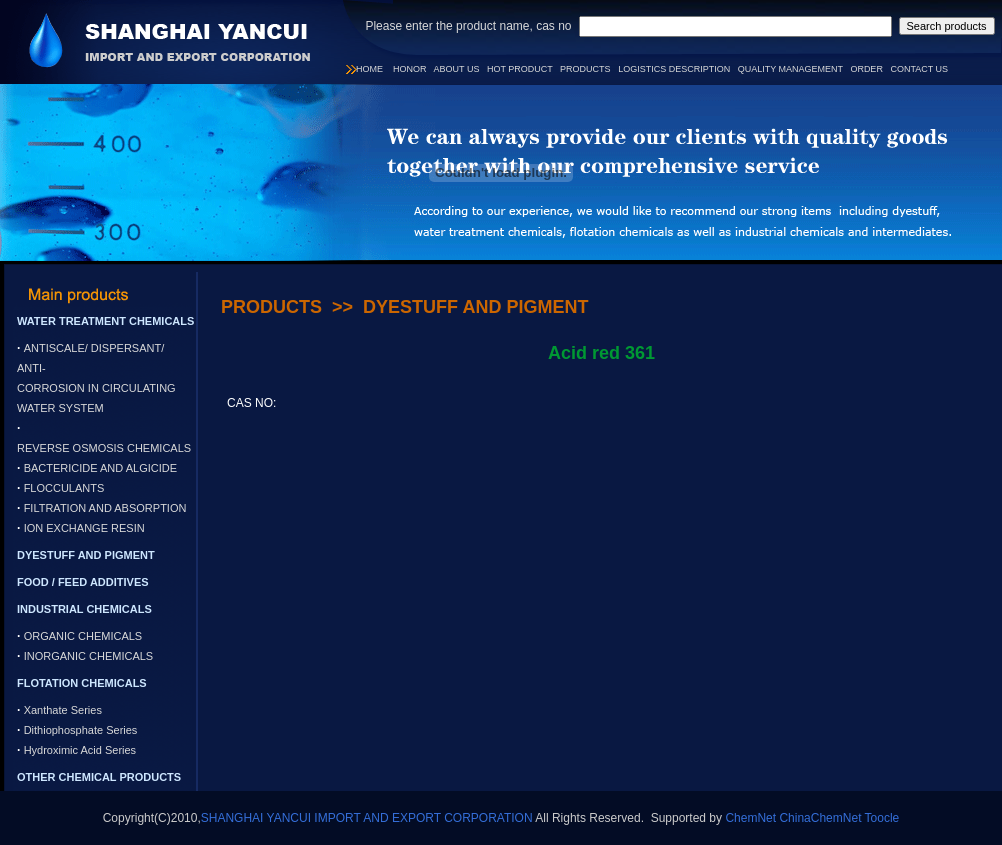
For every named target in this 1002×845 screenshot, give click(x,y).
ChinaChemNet (820, 818)
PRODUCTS (585, 69)
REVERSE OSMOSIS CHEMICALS (104, 448)
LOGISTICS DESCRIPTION (674, 69)
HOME (369, 69)
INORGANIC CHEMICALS (89, 656)
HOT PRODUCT (520, 69)
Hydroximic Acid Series (80, 750)
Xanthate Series (63, 710)
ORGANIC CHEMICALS (83, 636)
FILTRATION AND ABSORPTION (105, 508)
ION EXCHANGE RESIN (84, 528)
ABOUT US (457, 69)
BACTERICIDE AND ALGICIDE (100, 468)
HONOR (410, 69)
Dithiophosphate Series (81, 730)
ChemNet (750, 818)
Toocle (882, 818)
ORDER (866, 69)
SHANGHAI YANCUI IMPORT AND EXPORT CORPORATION (367, 818)
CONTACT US (919, 69)
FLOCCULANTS (64, 488)
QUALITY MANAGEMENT (790, 69)
